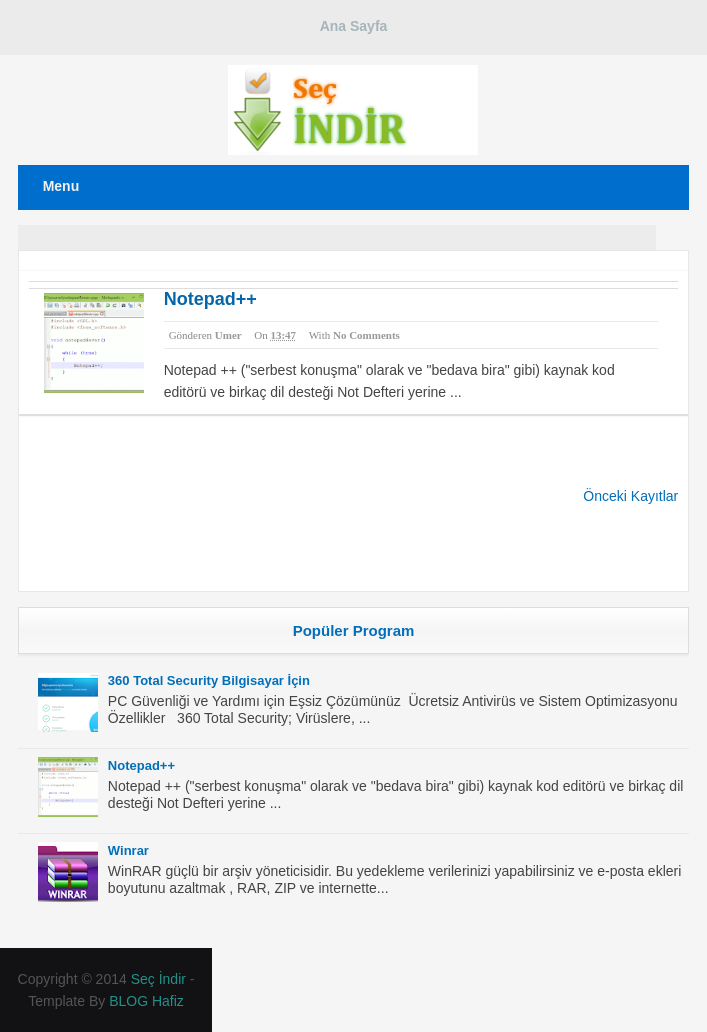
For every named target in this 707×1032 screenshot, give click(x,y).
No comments (366, 335)
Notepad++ (210, 299)
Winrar (128, 850)
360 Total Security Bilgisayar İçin (209, 680)
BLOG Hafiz (146, 1001)
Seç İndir (158, 979)
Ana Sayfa (354, 26)
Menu (61, 186)
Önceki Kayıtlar (630, 496)
